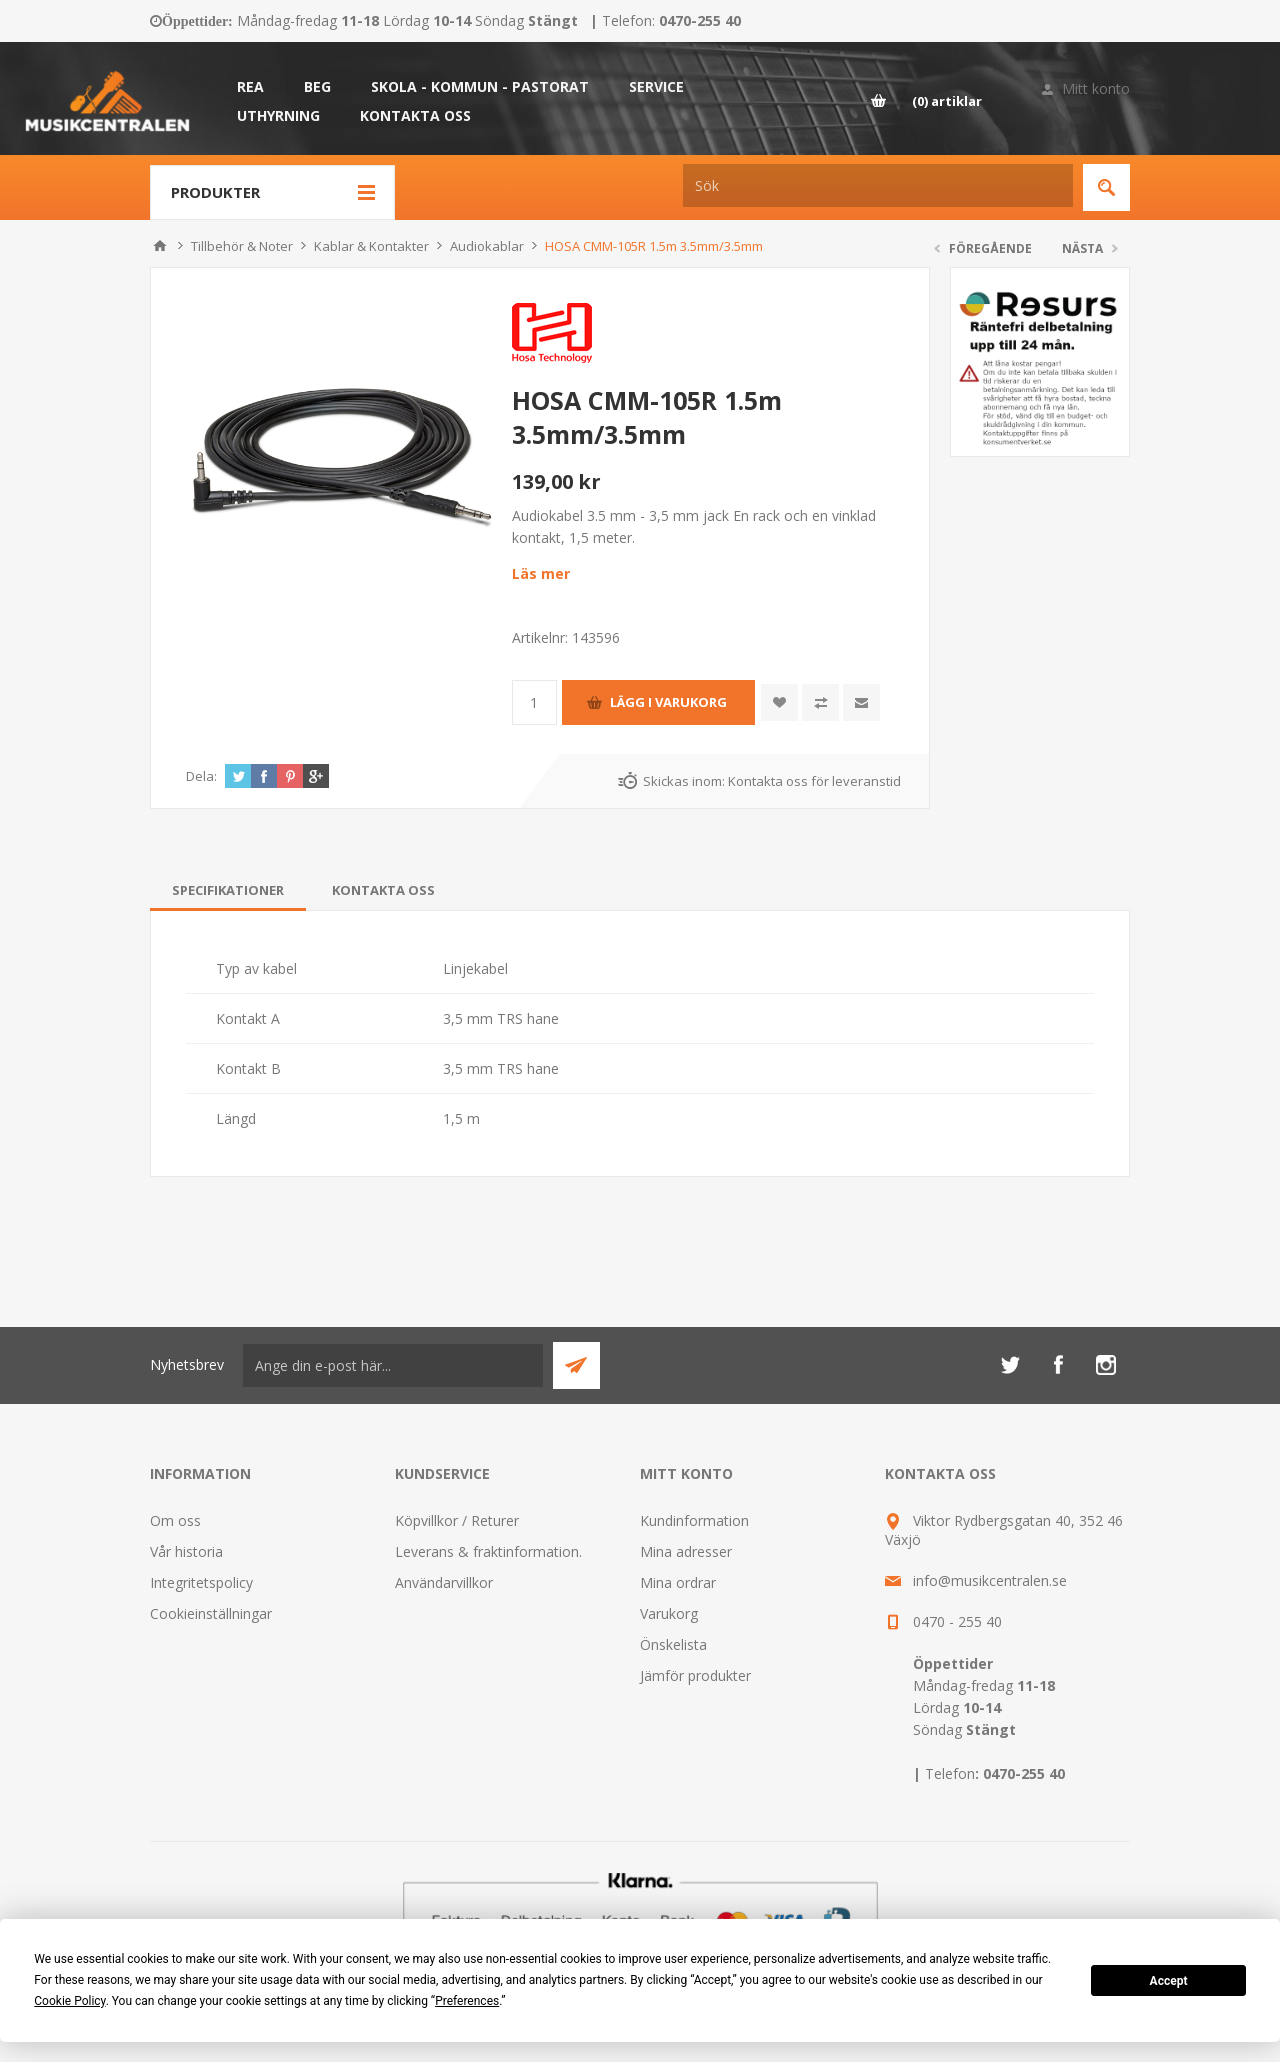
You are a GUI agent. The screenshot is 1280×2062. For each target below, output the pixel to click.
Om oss (175, 1520)
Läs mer (541, 573)
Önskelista (673, 1644)
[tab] (228, 890)
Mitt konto (1096, 88)
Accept (1169, 1981)
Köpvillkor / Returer (457, 1520)
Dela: (201, 776)
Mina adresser (686, 1551)
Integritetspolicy (201, 1582)
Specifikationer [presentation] (228, 890)
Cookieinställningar (211, 1613)
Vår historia (186, 1551)
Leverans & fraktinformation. (488, 1551)
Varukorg (669, 1613)
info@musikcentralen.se (990, 1580)
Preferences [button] (467, 2001)
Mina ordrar (678, 1582)
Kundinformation (694, 1520)
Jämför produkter (695, 1675)
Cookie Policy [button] (69, 2001)
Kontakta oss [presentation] (383, 890)
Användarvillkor (444, 1582)
